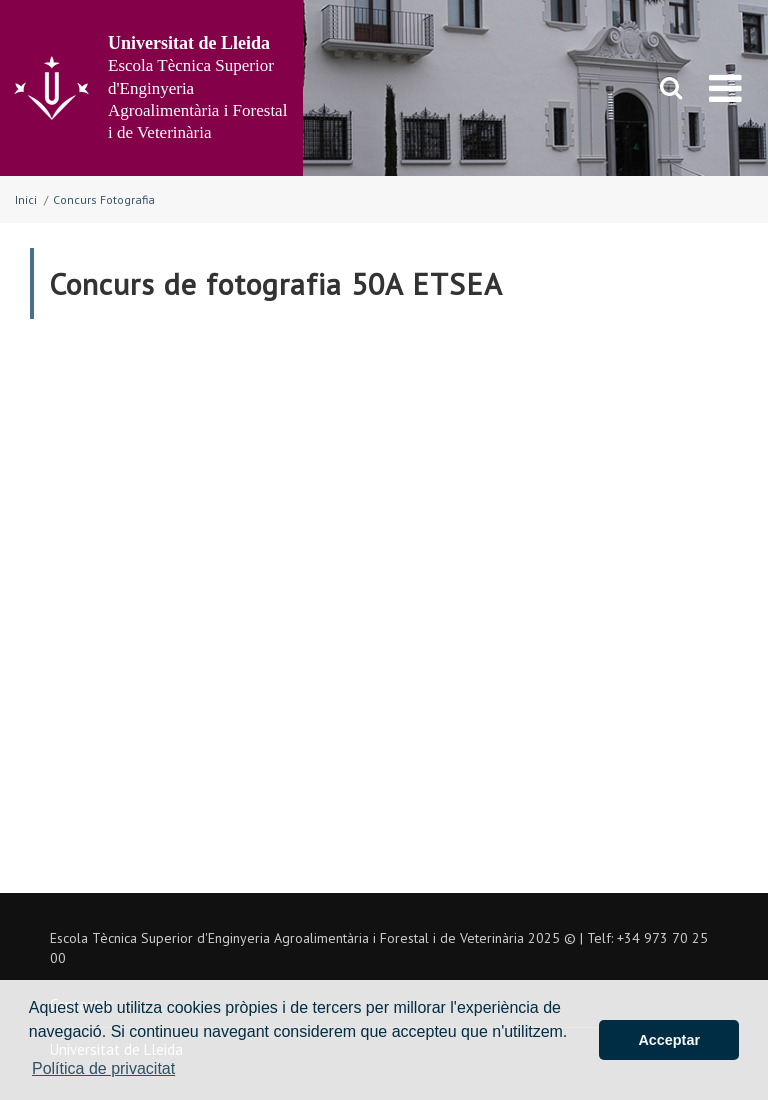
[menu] (725, 88)
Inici (26, 199)
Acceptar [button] (669, 1040)
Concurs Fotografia (104, 199)
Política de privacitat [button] (103, 1068)
